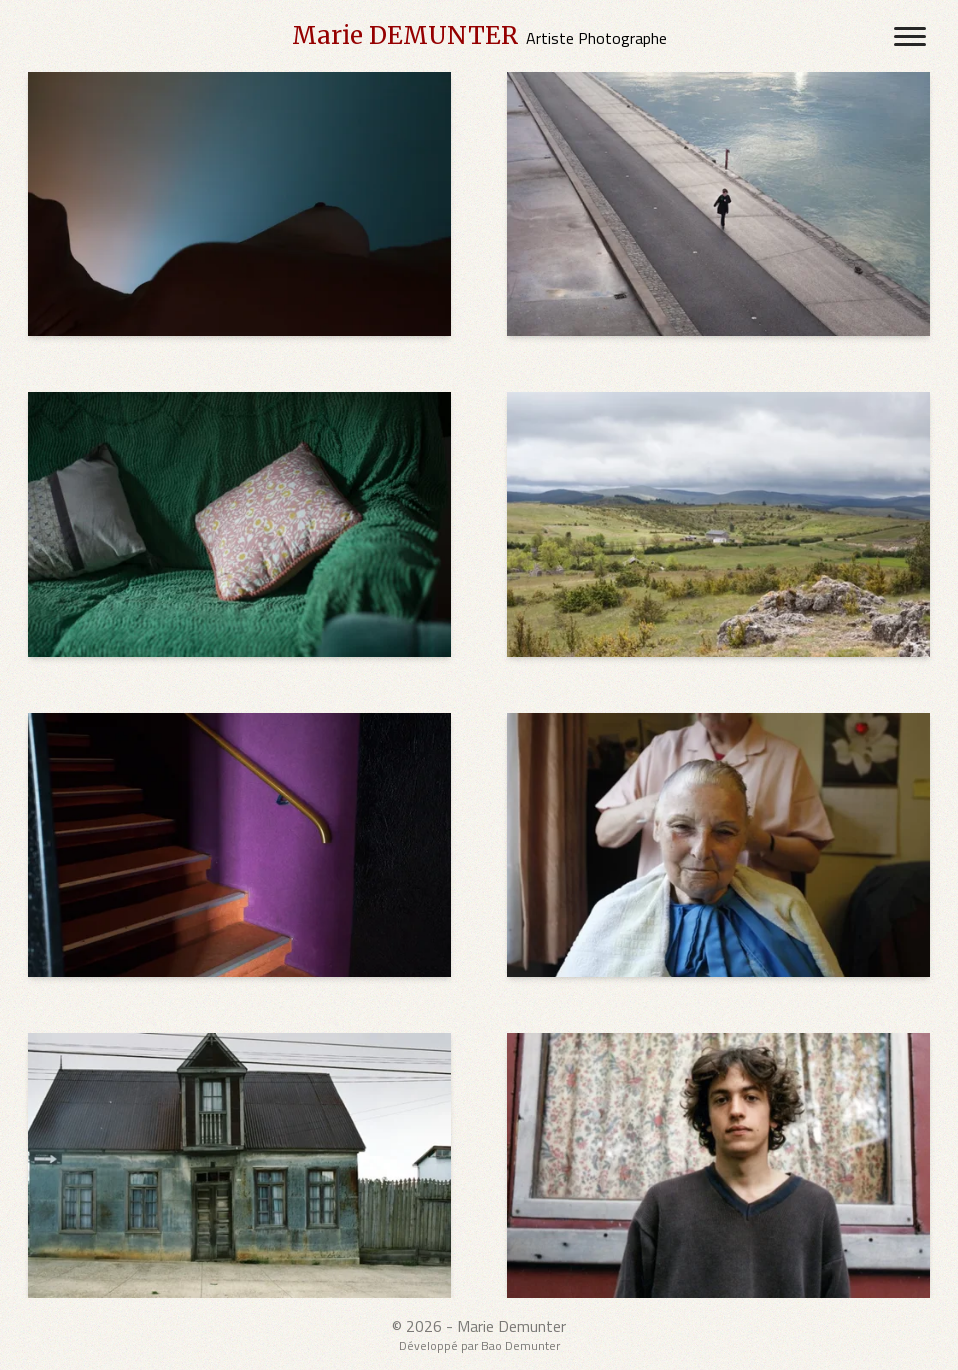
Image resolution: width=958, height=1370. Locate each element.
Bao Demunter (520, 1345)
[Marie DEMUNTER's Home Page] (479, 36)
